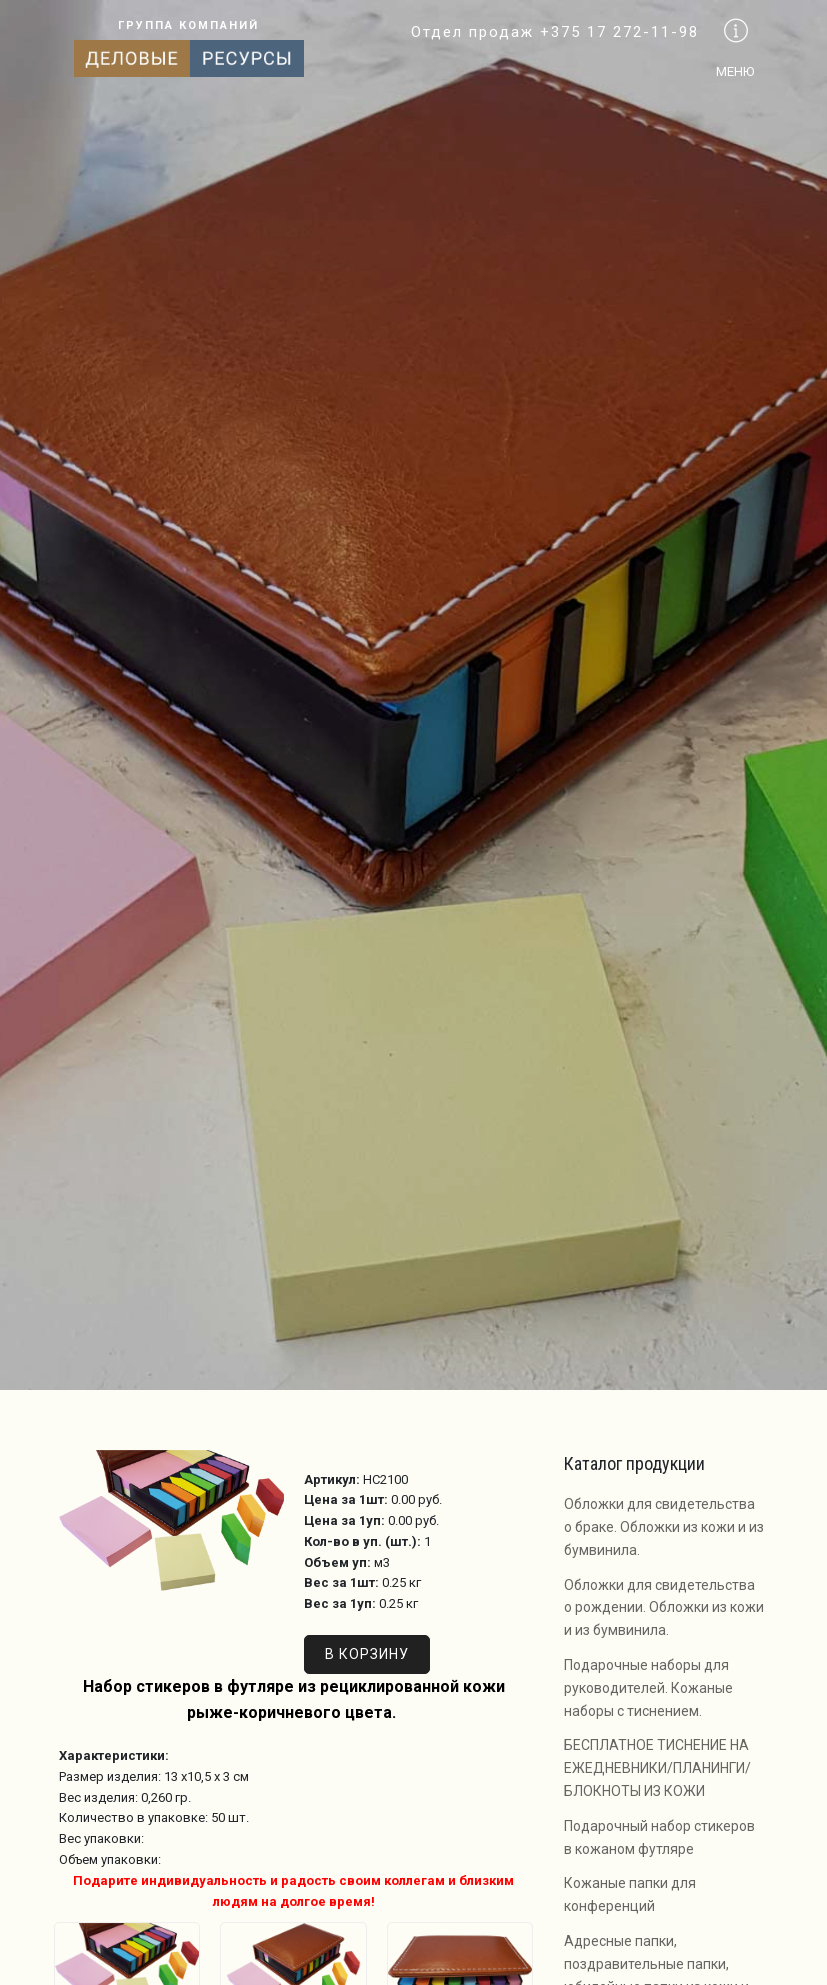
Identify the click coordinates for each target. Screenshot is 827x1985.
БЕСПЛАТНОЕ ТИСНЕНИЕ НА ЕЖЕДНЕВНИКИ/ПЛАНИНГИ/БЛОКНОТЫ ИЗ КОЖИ (657, 1768)
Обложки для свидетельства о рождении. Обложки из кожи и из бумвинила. (664, 1608)
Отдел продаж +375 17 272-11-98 (555, 32)
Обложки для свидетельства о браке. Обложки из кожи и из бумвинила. (664, 1527)
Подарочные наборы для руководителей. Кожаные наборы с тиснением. (648, 1688)
